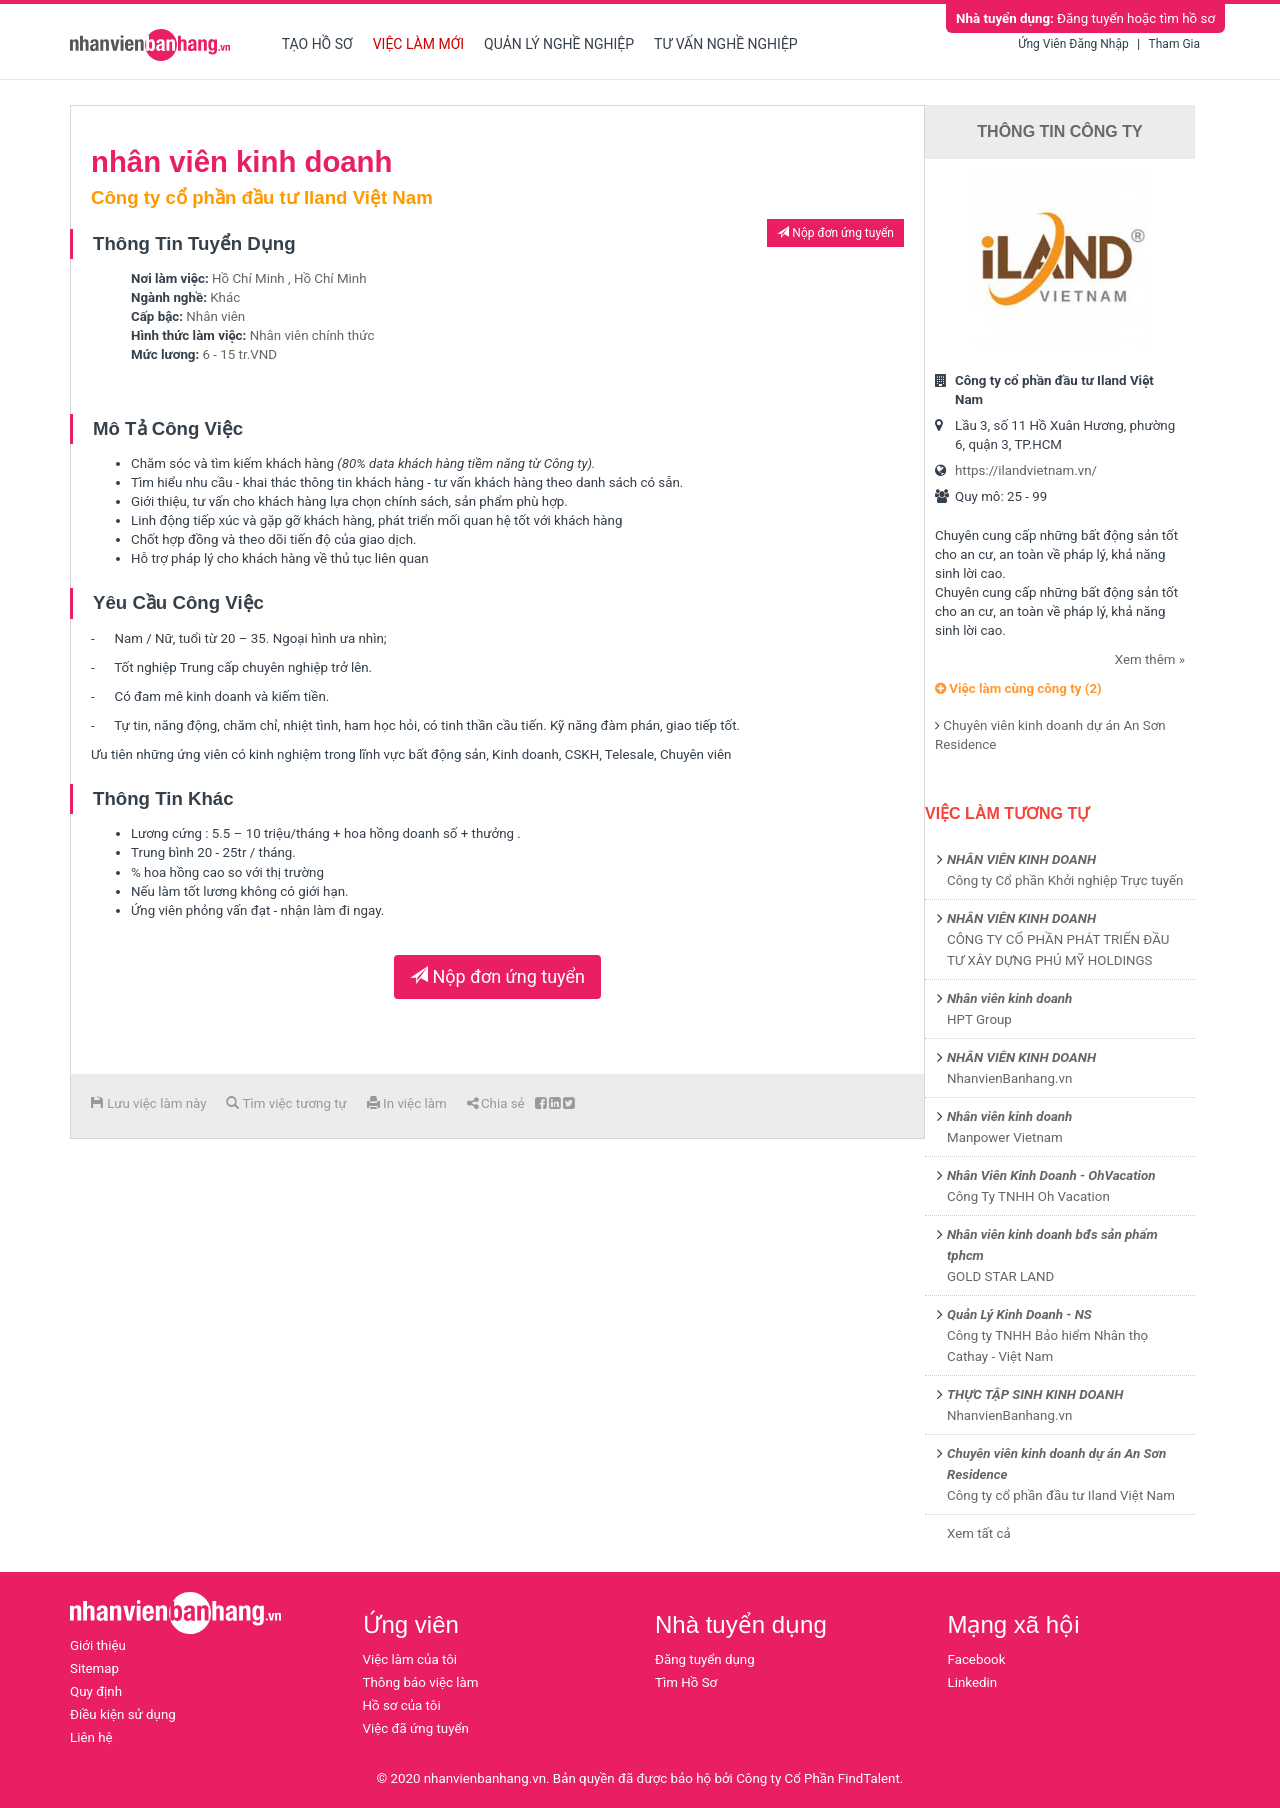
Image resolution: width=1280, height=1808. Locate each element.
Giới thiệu (98, 1645)
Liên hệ (91, 1737)
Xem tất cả (979, 1533)
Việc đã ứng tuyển (416, 1728)
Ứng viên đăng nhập (1073, 44)
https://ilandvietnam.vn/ (1026, 470)
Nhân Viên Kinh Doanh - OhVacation (1051, 1175)
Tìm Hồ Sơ (686, 1682)
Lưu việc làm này (148, 1103)
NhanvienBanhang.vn (1009, 1078)
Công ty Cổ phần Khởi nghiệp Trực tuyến (1065, 880)
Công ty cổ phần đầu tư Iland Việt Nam (1061, 1495)
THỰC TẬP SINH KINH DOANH (1035, 1394)
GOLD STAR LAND (1000, 1276)
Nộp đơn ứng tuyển (835, 233)
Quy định (96, 1691)
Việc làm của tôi (410, 1659)
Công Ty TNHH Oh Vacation (1028, 1196)
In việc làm (407, 1103)
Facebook (977, 1659)
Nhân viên (215, 316)
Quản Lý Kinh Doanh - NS (1019, 1314)
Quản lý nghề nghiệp (559, 44)
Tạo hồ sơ (317, 44)
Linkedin (973, 1682)
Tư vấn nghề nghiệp (726, 44)
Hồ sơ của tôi (402, 1705)
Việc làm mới (418, 44)
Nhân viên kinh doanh (1009, 998)
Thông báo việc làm (421, 1682)
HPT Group (979, 1019)
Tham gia (1174, 44)
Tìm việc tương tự (286, 1103)
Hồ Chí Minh (248, 278)
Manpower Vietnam (1005, 1137)
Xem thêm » (1150, 659)
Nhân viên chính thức (312, 335)
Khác (225, 297)
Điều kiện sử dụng (123, 1714)
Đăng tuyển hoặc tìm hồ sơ (1085, 18)
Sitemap (94, 1668)
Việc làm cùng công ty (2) (1018, 688)
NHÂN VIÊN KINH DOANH (1021, 859)
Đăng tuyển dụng (705, 1659)
